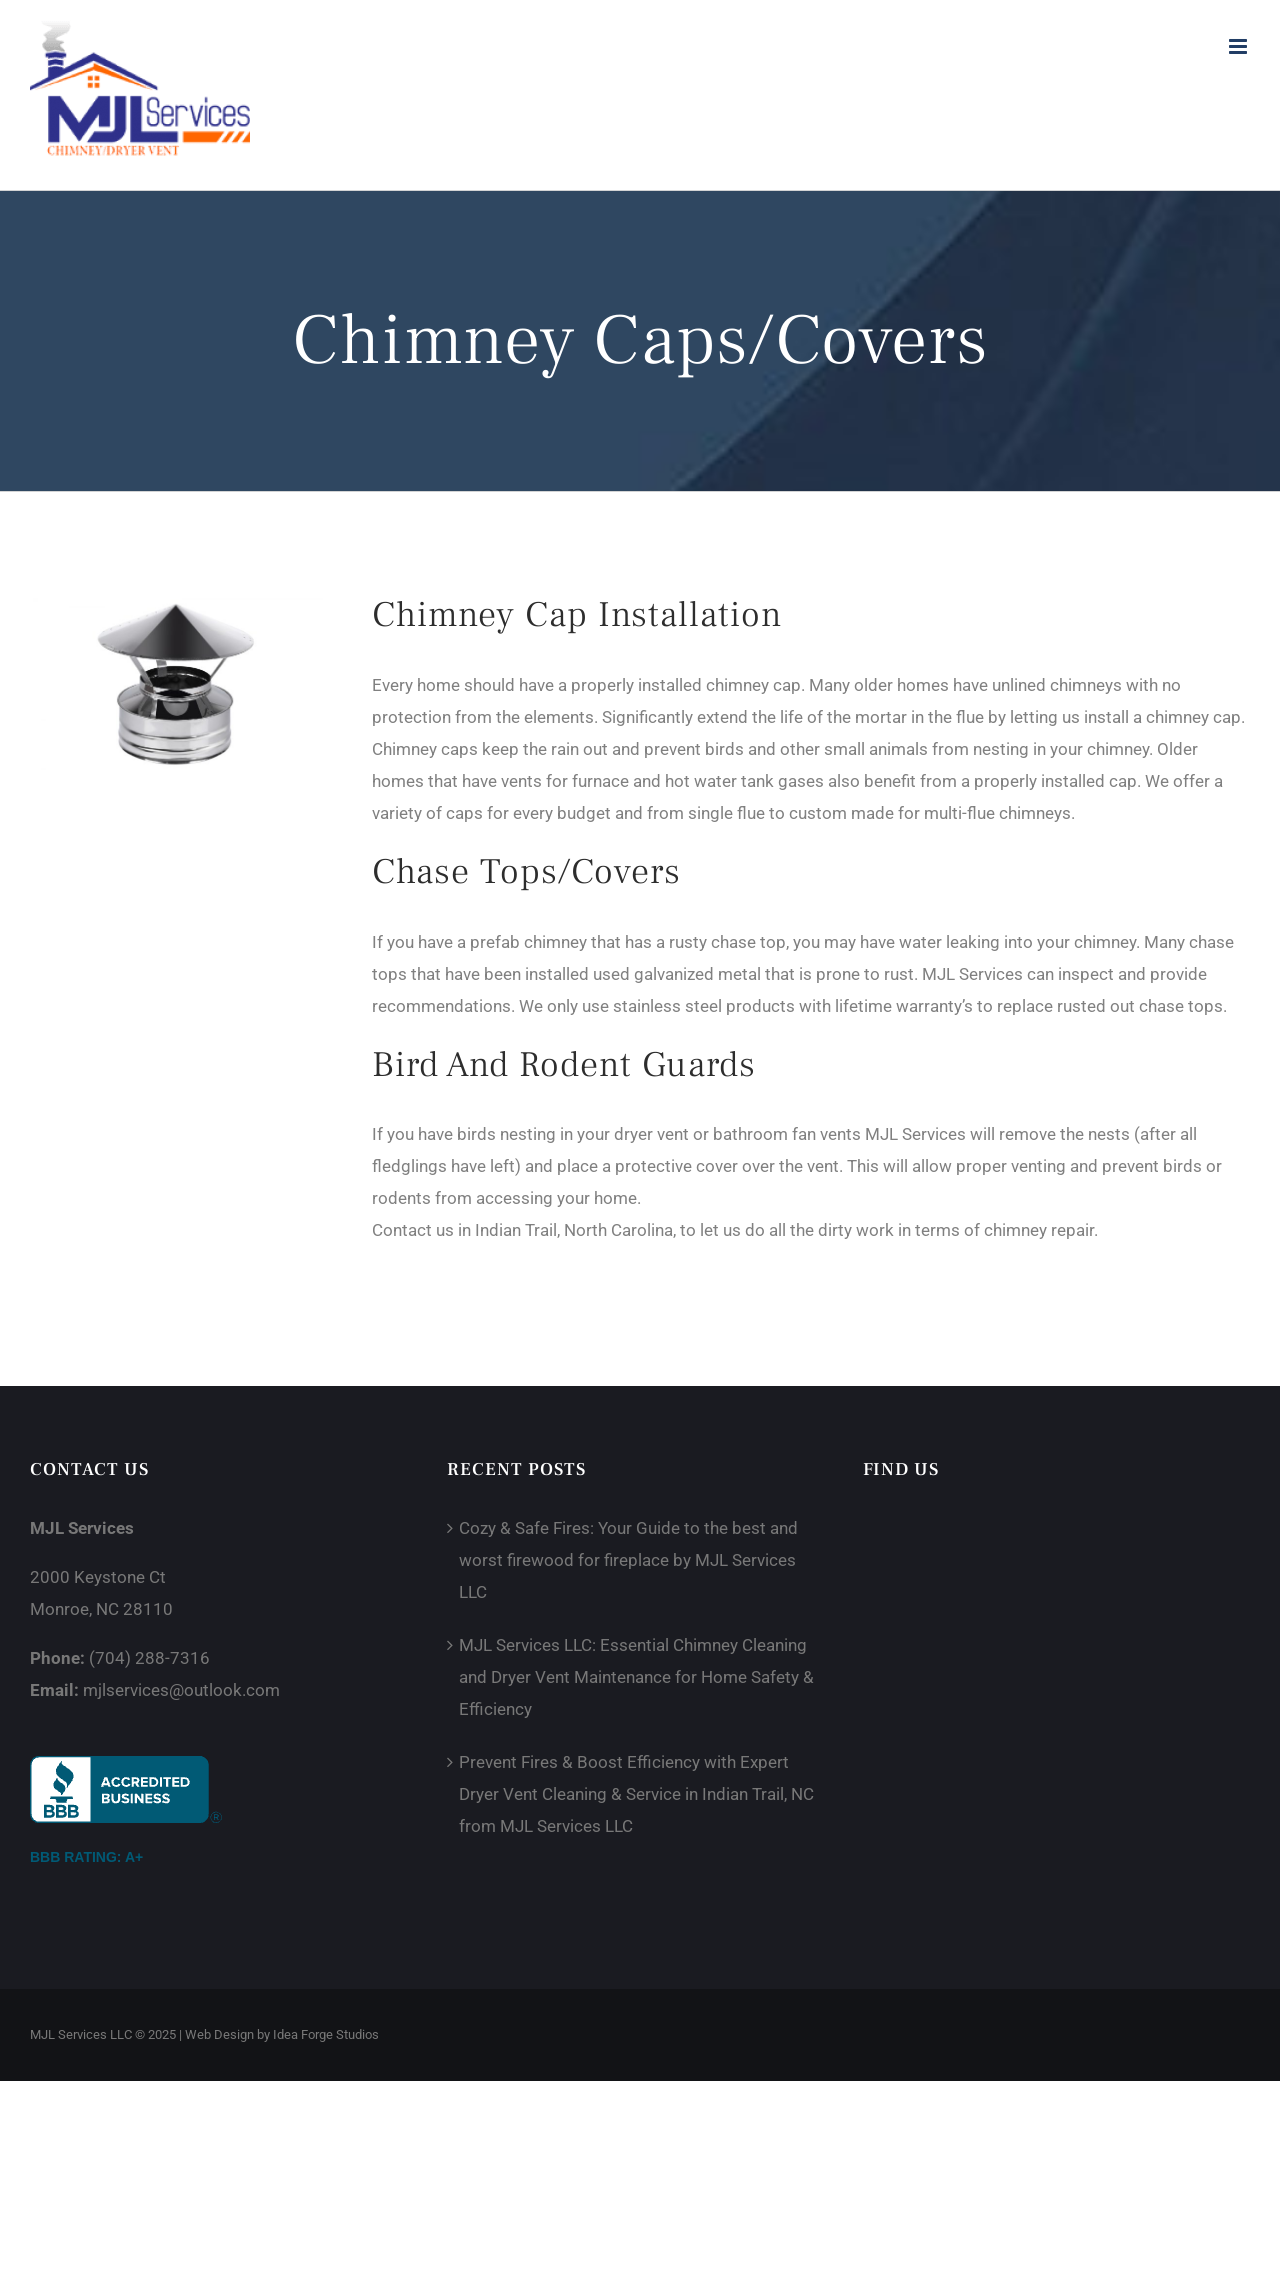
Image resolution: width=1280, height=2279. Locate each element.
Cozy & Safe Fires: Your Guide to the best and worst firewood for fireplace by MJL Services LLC (628, 1560)
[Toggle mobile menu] (1239, 46)
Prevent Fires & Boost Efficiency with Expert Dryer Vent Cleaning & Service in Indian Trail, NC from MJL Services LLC (636, 1794)
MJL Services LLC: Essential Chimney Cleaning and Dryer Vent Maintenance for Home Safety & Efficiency (636, 1677)
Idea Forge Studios (326, 2034)
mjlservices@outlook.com (181, 1690)
